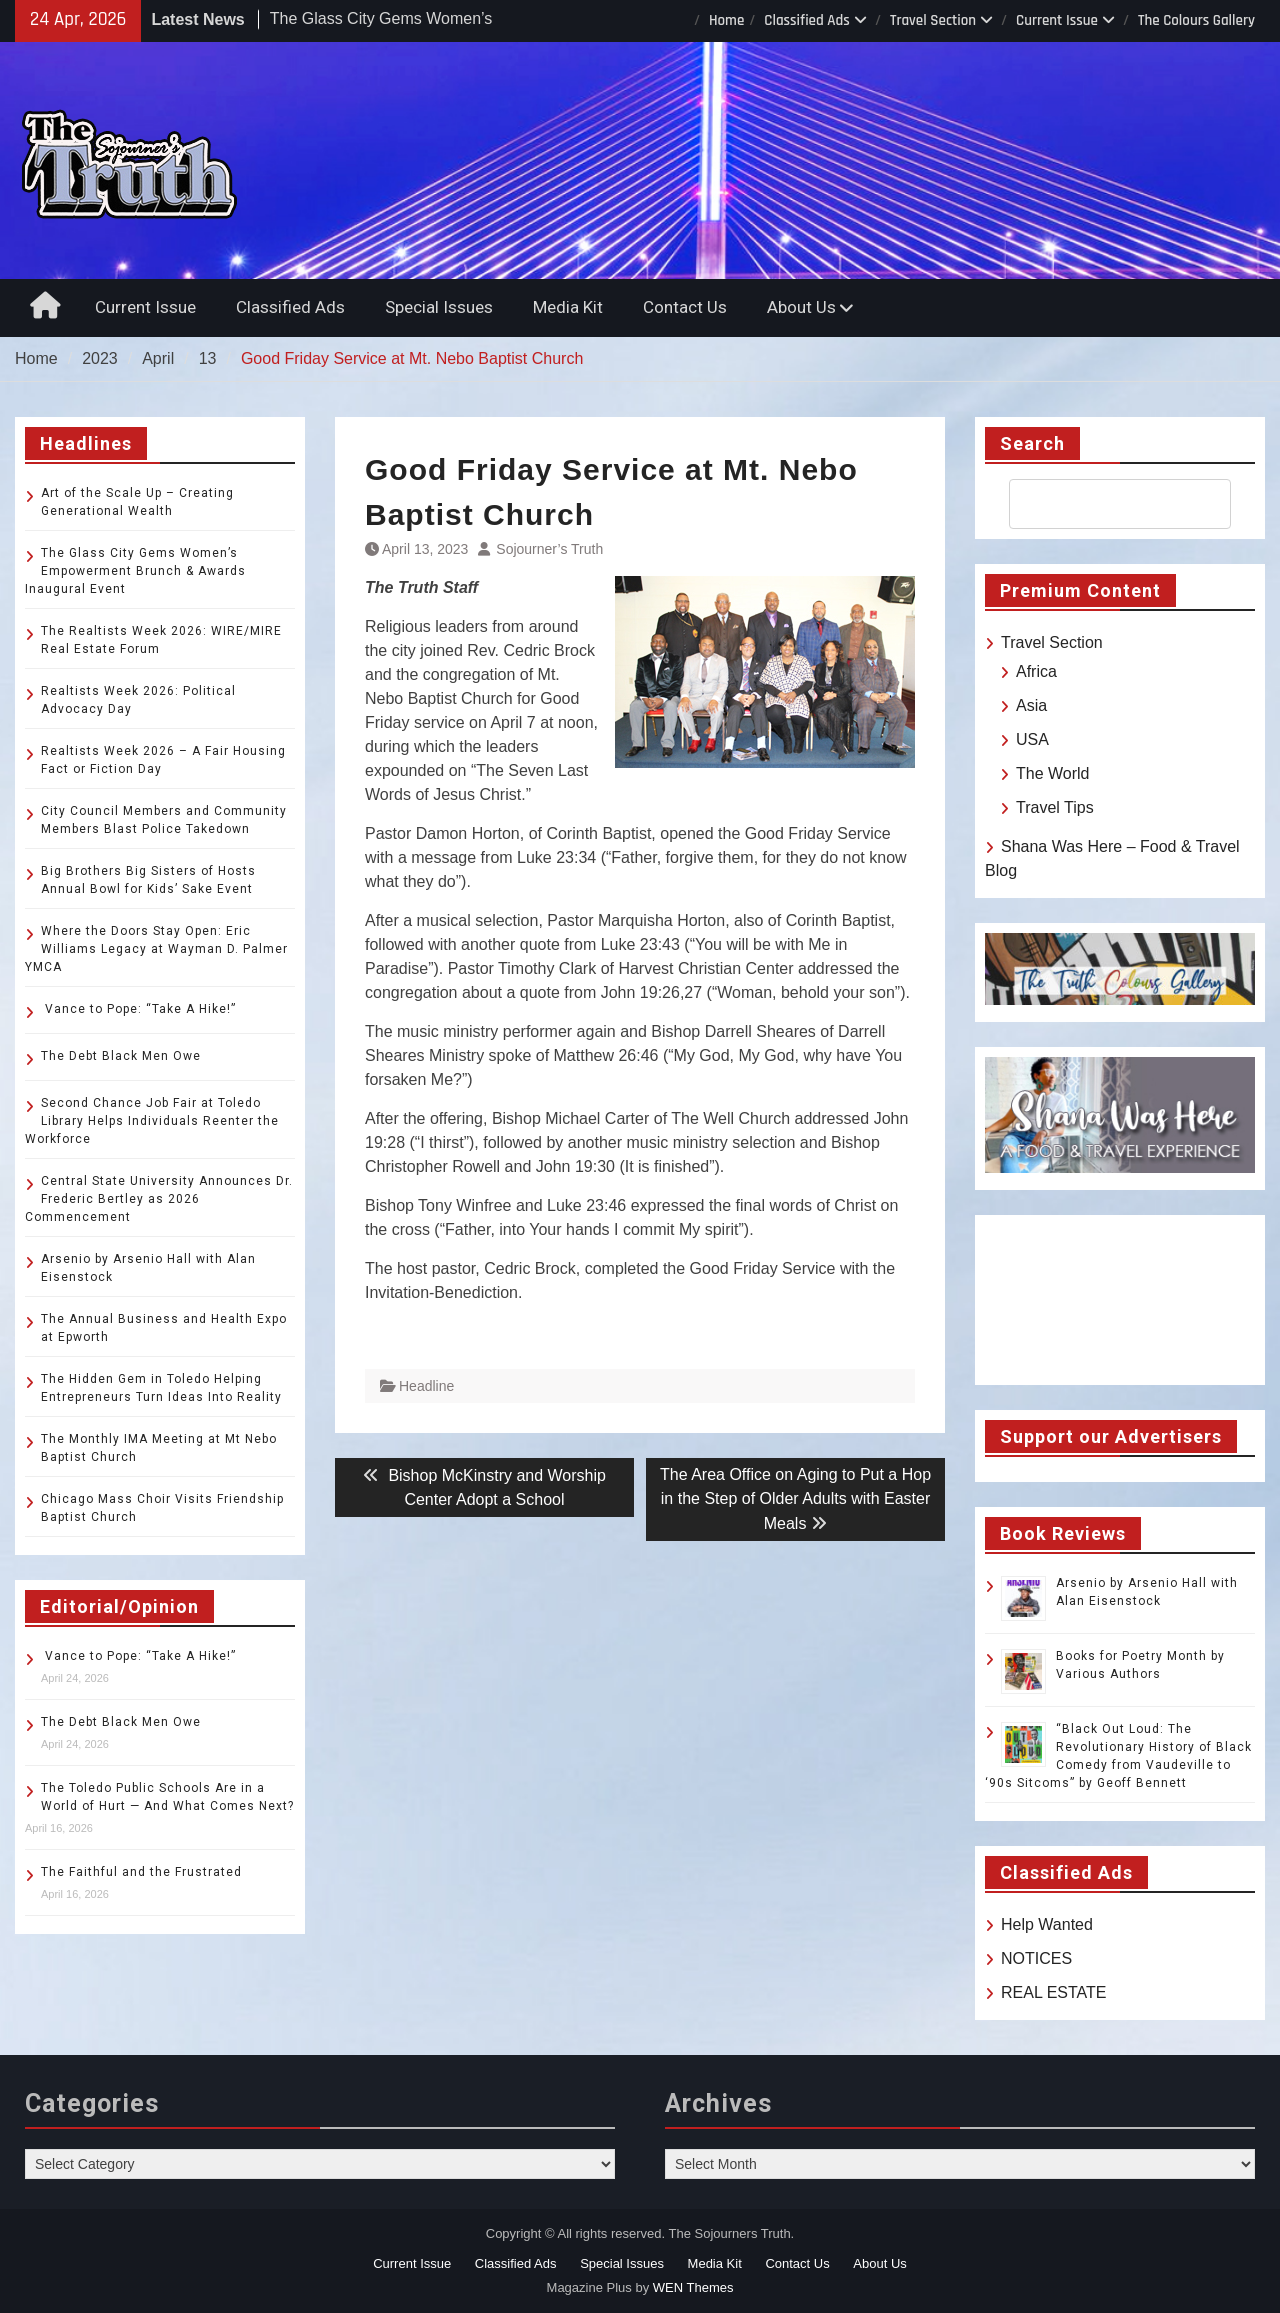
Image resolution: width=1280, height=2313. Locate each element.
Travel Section (933, 20)
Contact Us (685, 307)
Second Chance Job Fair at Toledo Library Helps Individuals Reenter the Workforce (152, 1121)
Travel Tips (1055, 807)
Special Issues (439, 307)
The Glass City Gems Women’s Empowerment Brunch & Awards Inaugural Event (135, 571)
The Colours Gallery (1196, 20)
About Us (801, 307)
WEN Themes (693, 2287)
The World (1053, 773)
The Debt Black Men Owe (121, 1056)
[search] (1102, 504)
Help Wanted (1047, 1924)
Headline (426, 1386)
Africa (1036, 671)
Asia (1031, 705)
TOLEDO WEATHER (1120, 1300)
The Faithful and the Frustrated (141, 1872)
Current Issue (1057, 20)
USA (1032, 739)
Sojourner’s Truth (549, 549)
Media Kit (568, 307)
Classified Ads (807, 20)
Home (726, 20)
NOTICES (1036, 1958)
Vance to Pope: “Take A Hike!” (138, 1009)
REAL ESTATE (1054, 1992)
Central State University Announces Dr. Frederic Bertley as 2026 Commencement (159, 1199)
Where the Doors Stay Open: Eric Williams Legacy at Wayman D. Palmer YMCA (156, 949)
